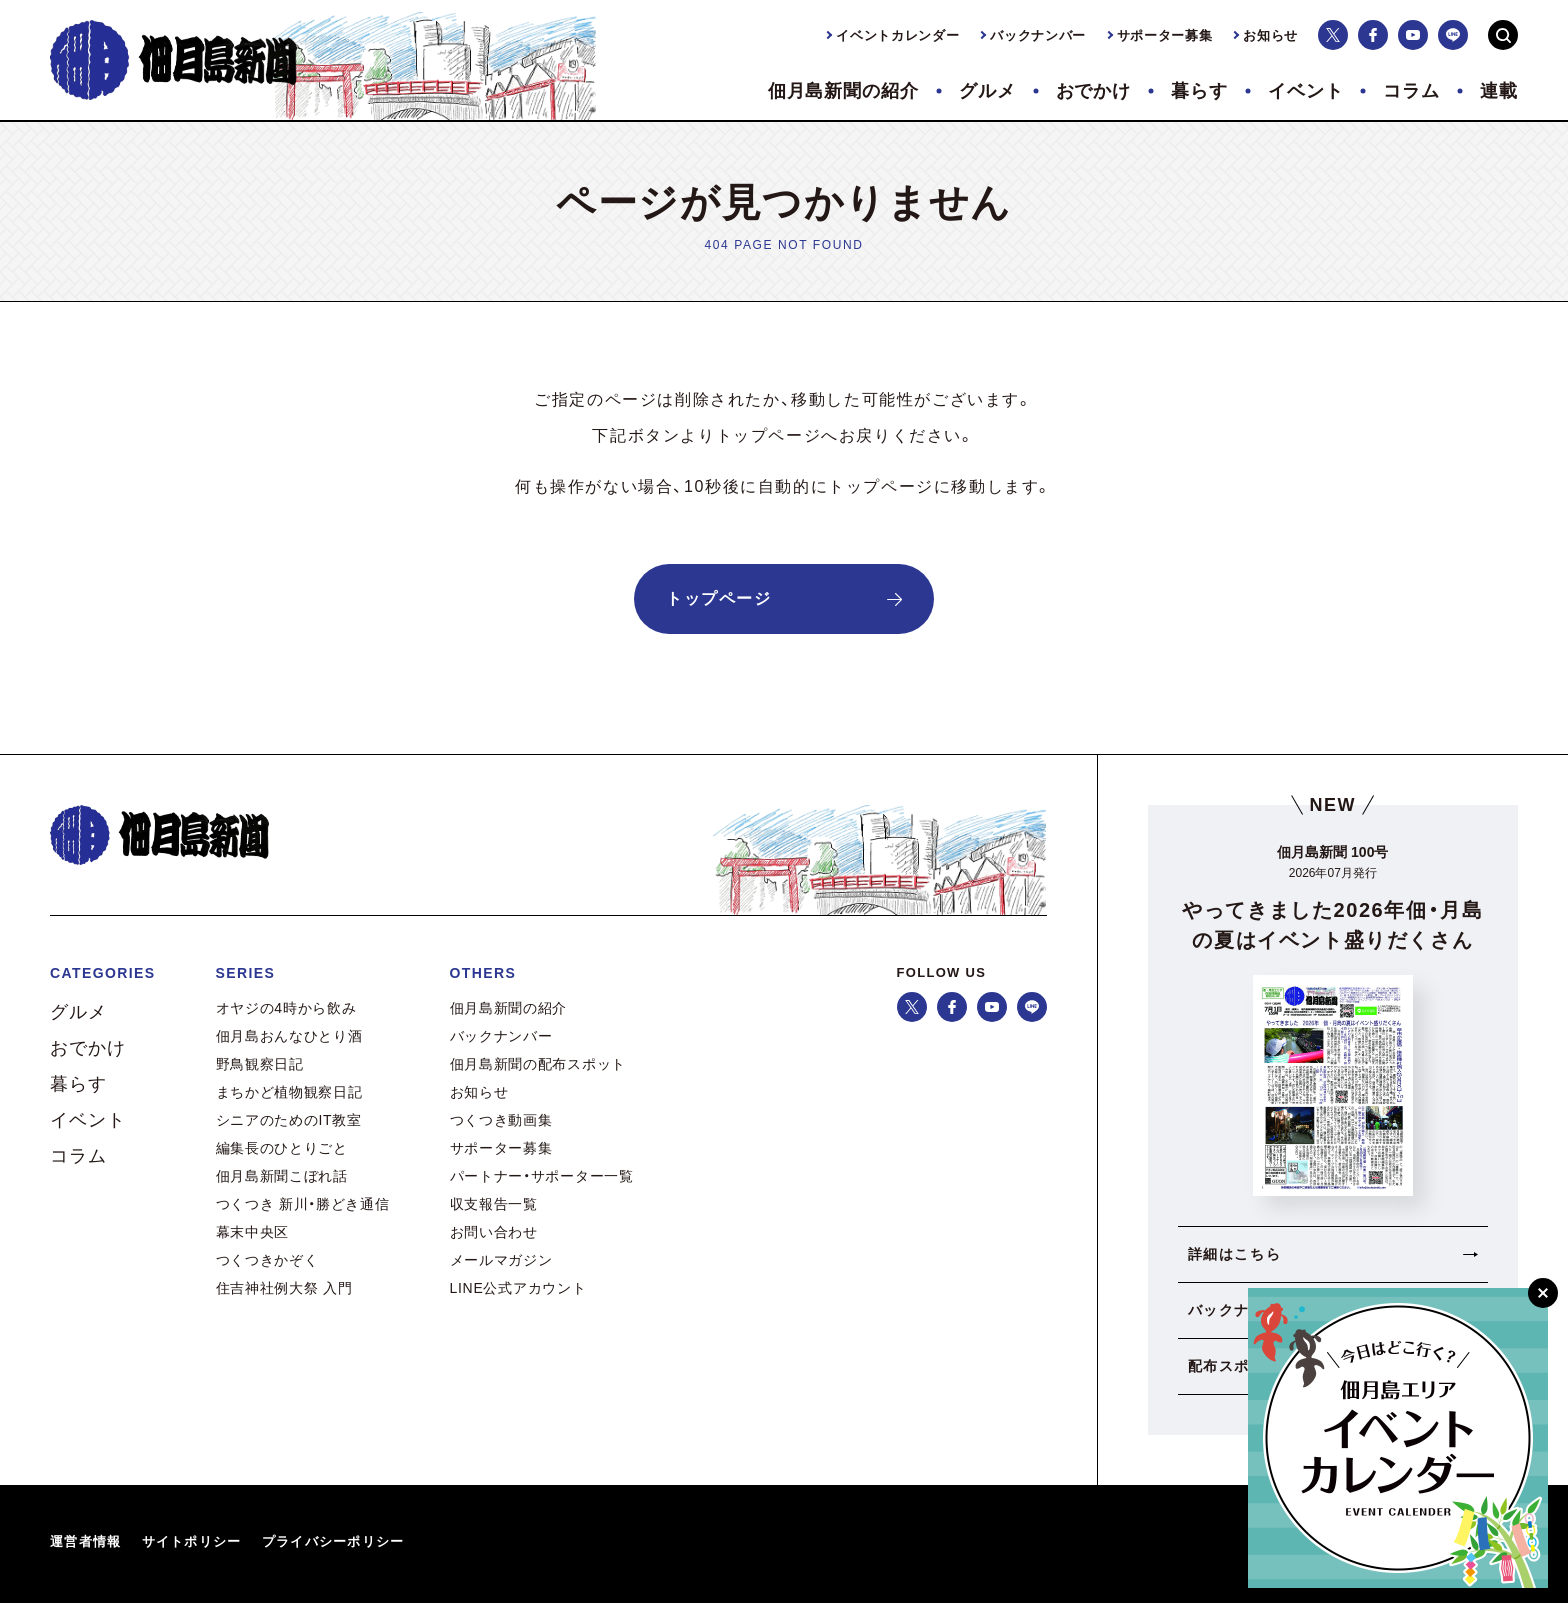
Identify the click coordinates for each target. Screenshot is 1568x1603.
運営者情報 (86, 1541)
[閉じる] (1543, 1293)
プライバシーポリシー (333, 1541)
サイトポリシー (192, 1541)
